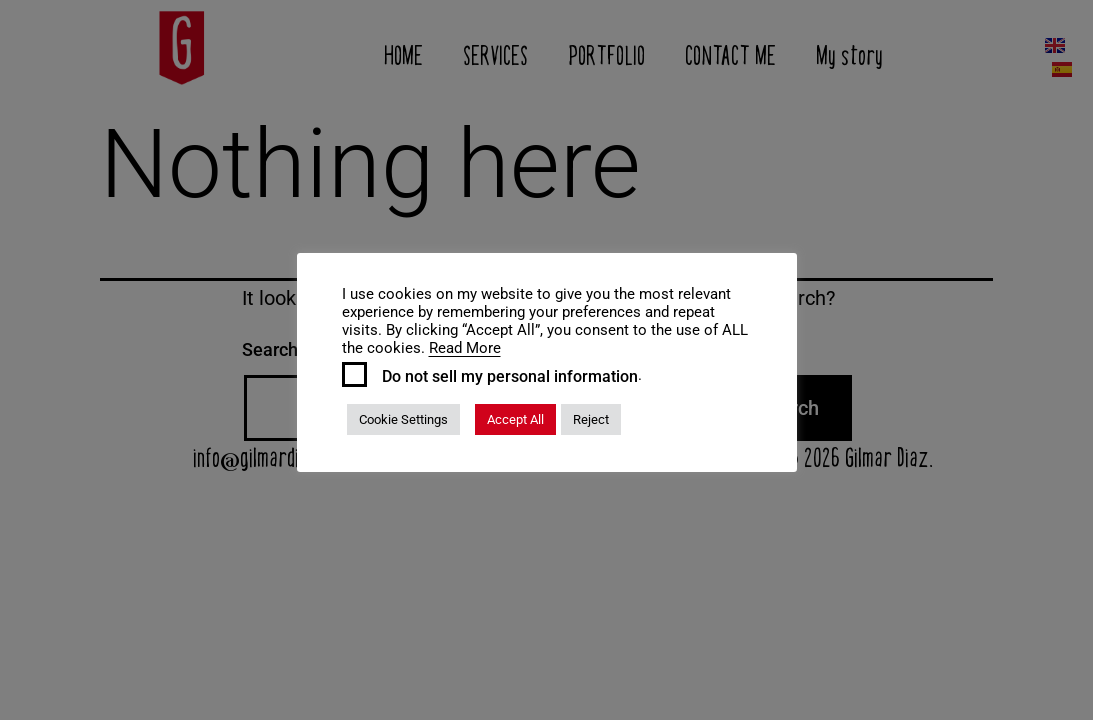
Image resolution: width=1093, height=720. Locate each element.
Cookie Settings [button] (403, 419)
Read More (465, 348)
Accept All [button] (515, 419)
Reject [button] (591, 419)
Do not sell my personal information (510, 377)
